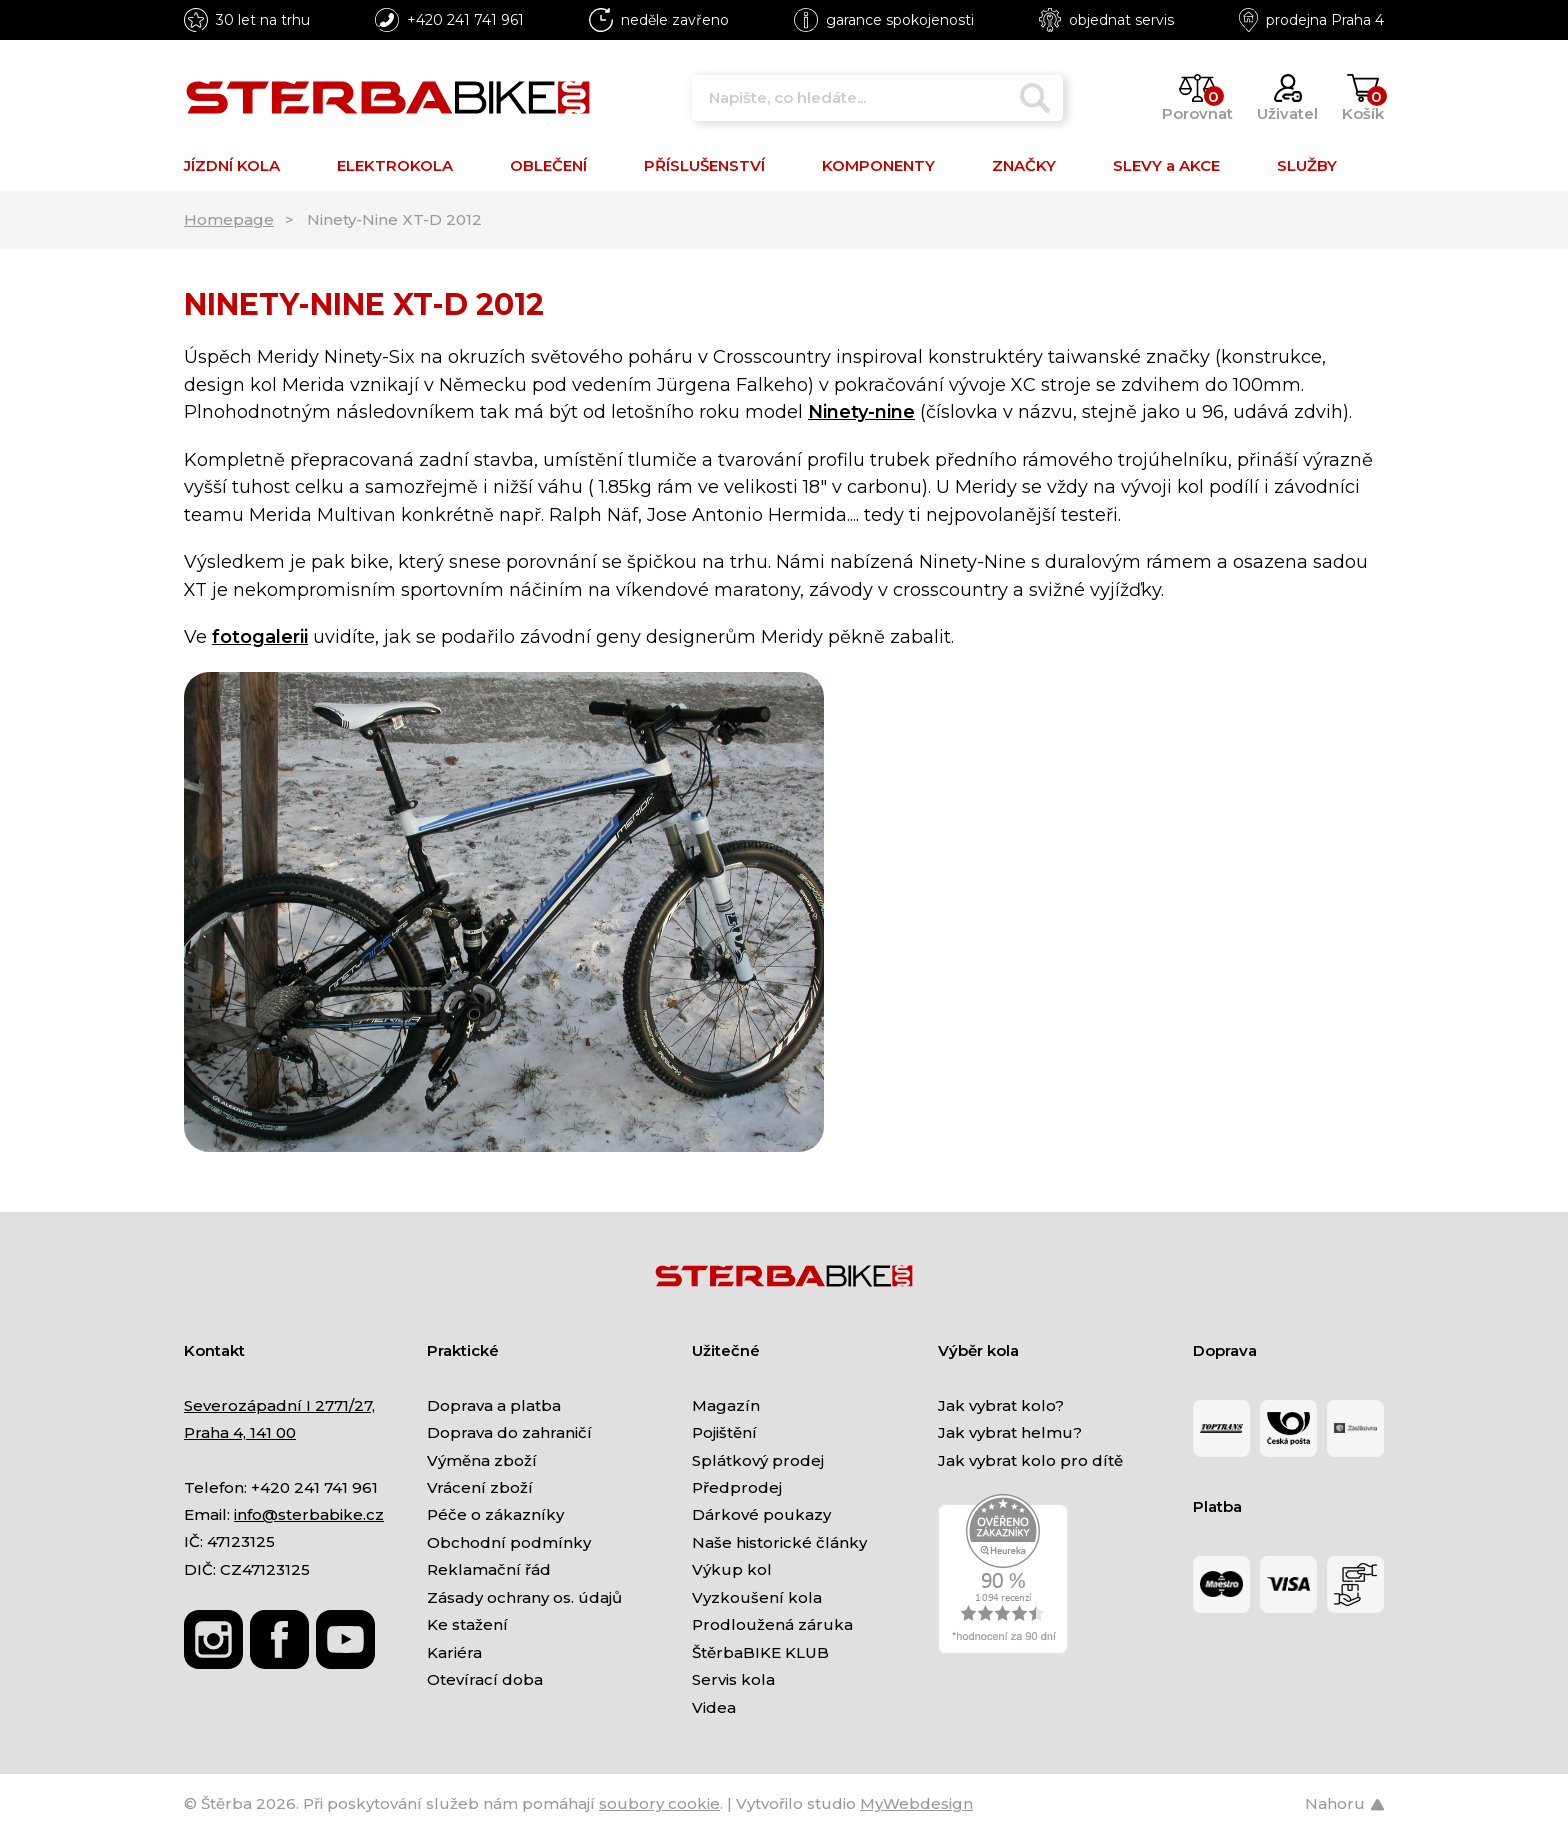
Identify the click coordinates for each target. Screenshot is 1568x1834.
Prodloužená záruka (772, 1624)
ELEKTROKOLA (395, 165)
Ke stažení (467, 1624)
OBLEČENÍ (548, 165)
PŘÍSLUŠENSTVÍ (704, 165)
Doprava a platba (494, 1405)
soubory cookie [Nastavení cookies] (659, 1803)
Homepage (229, 219)
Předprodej (737, 1487)
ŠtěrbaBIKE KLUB (760, 1652)
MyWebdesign (916, 1803)
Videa (714, 1707)
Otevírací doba (485, 1679)
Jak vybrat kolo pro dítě (1030, 1460)
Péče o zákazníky (495, 1514)
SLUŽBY (1307, 165)
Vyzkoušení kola (757, 1597)
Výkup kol (732, 1569)
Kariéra (454, 1652)
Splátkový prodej (758, 1460)
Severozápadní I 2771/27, (279, 1405)
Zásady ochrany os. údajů (524, 1597)
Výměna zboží (482, 1460)
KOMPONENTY (878, 165)
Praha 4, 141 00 (240, 1432)
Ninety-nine (861, 412)
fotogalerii (260, 637)
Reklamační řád (489, 1569)
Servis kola (733, 1679)
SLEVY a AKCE (1166, 165)
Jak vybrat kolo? (1001, 1405)
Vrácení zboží (480, 1487)
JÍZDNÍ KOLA (232, 165)
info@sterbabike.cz (309, 1514)
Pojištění (724, 1432)
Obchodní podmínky (509, 1542)
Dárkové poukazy (761, 1514)
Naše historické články (779, 1542)
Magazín (726, 1405)
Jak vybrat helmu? (1010, 1432)
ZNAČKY (1024, 165)
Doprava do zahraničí (509, 1432)
